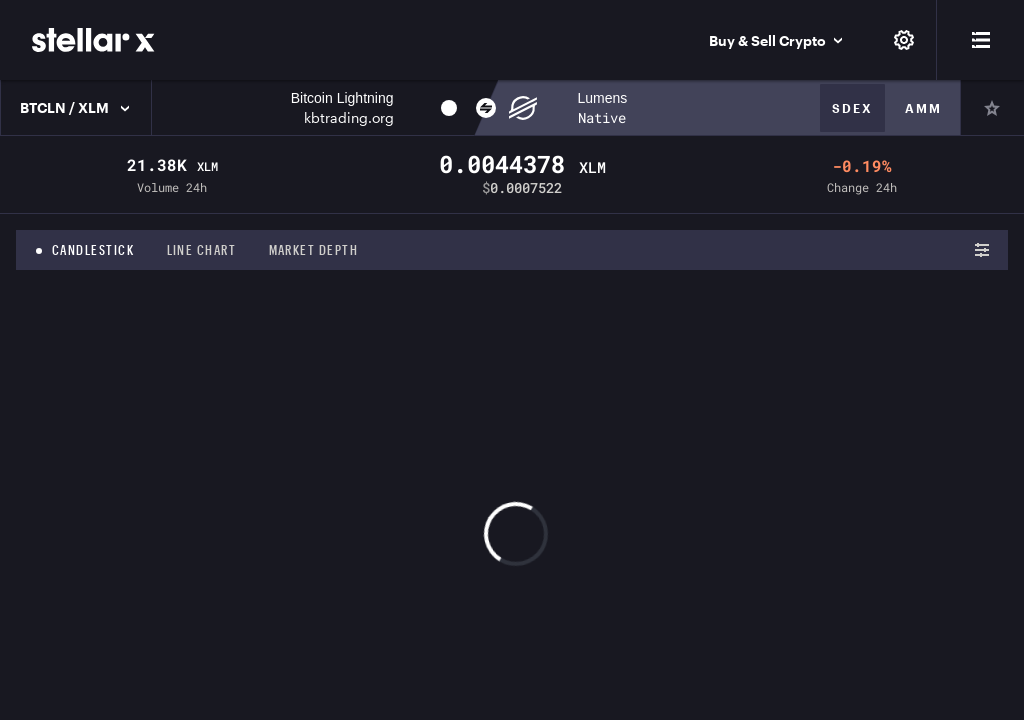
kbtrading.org (349, 117)
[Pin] (992, 108)
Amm (923, 108)
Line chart (202, 250)
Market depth (314, 250)
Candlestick (93, 250)
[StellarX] (93, 40)
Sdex (852, 108)
